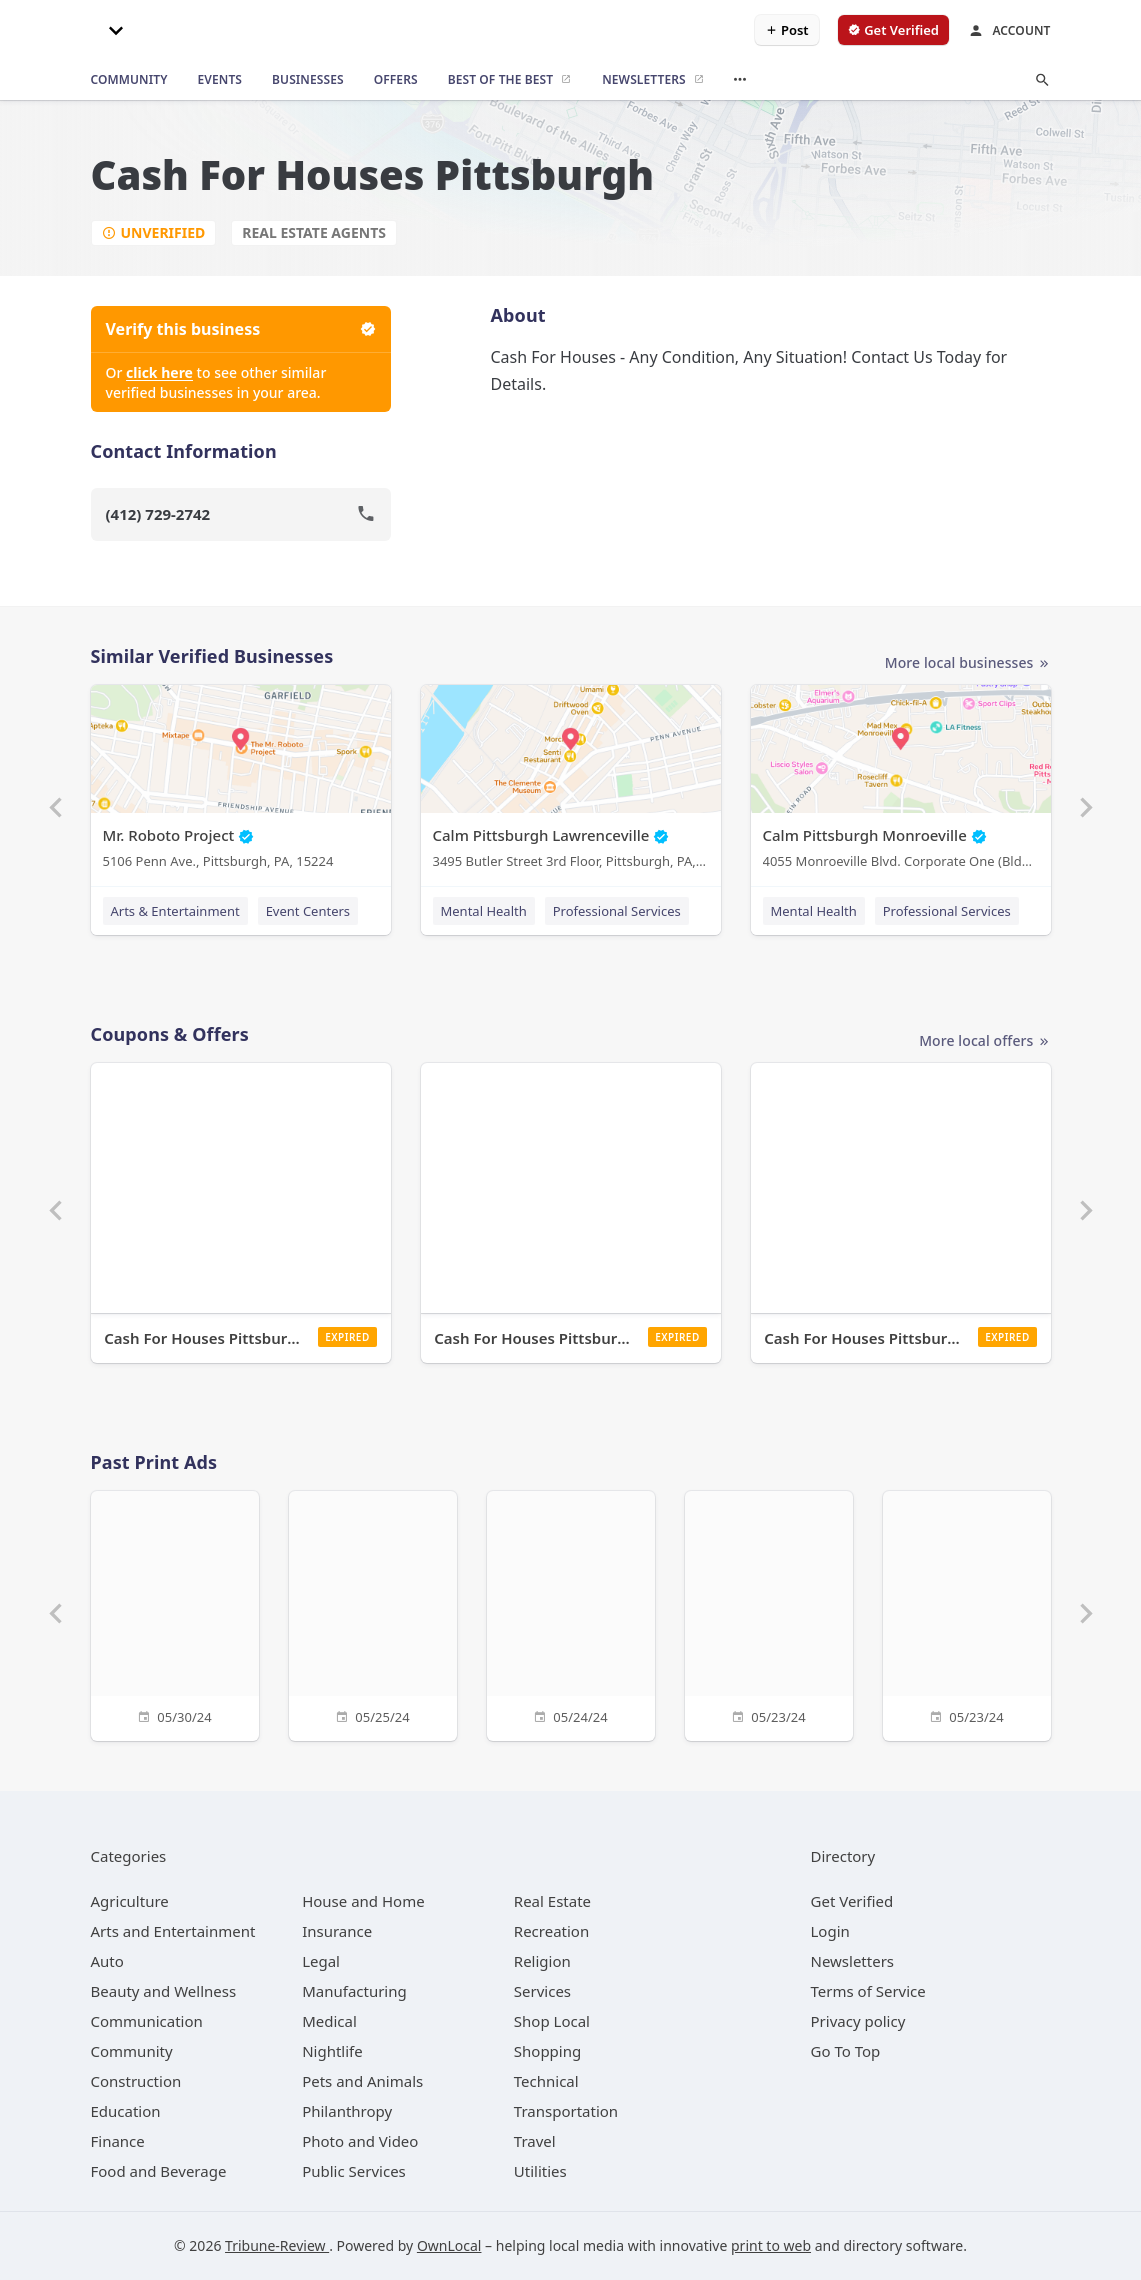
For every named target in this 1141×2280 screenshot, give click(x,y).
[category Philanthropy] (347, 2111)
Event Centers (308, 911)
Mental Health (484, 911)
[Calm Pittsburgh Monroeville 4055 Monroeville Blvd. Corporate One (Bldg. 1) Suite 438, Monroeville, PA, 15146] (901, 781)
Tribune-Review (277, 2245)
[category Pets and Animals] (362, 2081)
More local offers (984, 1041)
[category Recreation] (551, 1931)
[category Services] (542, 1991)
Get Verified (852, 1901)
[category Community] (132, 2051)
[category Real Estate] (552, 1901)
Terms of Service (868, 1991)
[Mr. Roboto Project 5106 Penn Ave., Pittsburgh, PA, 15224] (241, 781)
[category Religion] (542, 1961)
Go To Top (846, 2051)
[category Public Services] (354, 2171)
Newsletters (853, 1961)
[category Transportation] (566, 2111)
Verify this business (241, 329)
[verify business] (893, 30)
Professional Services (617, 911)
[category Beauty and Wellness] (164, 1991)
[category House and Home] (363, 1901)
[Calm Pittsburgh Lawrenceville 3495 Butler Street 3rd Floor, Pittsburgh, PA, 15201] (571, 781)
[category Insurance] (337, 1931)
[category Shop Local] (552, 2021)
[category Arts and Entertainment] (173, 1931)
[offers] (396, 80)
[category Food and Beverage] (159, 2171)
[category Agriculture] (130, 1901)
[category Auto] (107, 1961)
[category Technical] (546, 2081)
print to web (771, 2245)
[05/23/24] (769, 1613)
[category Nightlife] (332, 2051)
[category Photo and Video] (360, 2141)
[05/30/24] (175, 1613)
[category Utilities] (540, 2171)
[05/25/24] (373, 1613)
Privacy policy (858, 2021)
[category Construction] (136, 2081)
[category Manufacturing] (354, 1991)
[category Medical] (329, 2021)
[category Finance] (118, 2141)
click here (159, 372)
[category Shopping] (547, 2051)
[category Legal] (321, 1961)
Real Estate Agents (314, 232)
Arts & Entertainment (175, 911)
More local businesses (968, 663)
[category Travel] (535, 2141)
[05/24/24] (571, 1613)
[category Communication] (147, 2021)
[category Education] (126, 2111)
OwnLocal (449, 2245)
